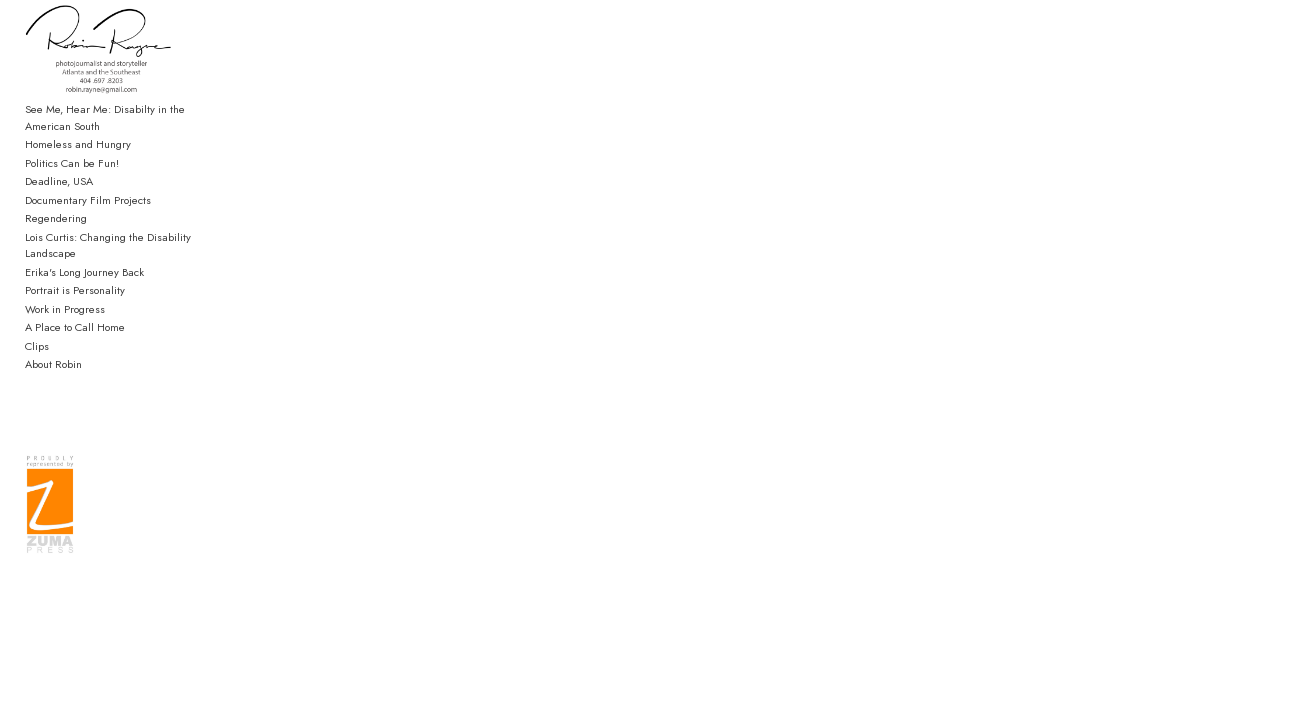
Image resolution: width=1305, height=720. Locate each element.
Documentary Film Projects (88, 230)
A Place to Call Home (75, 341)
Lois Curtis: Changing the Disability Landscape (135, 267)
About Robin (53, 378)
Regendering (56, 249)
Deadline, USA (59, 212)
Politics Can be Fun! (72, 193)
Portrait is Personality (75, 304)
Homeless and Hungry (78, 175)
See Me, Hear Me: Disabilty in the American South (129, 148)
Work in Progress (65, 323)
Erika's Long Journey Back (84, 286)
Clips (37, 360)
